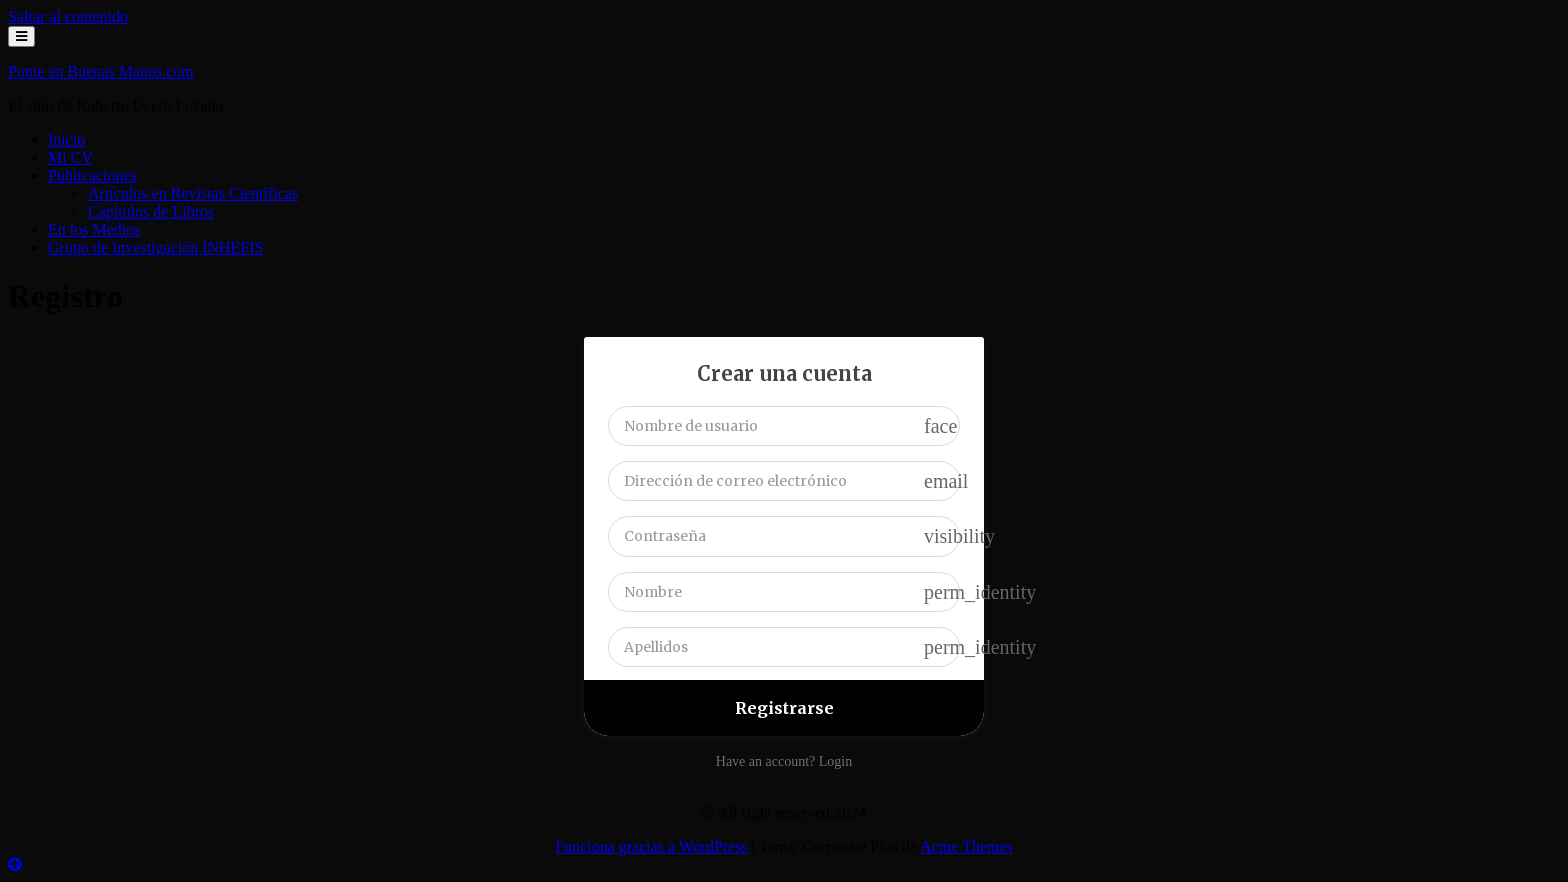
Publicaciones (92, 175)
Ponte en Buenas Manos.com (101, 71)
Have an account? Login (784, 761)
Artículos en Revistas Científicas (193, 193)
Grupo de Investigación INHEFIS (156, 247)
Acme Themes (966, 846)
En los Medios (94, 229)
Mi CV (70, 157)
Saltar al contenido (68, 16)
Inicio (66, 139)
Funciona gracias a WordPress (651, 846)
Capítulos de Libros (151, 211)
